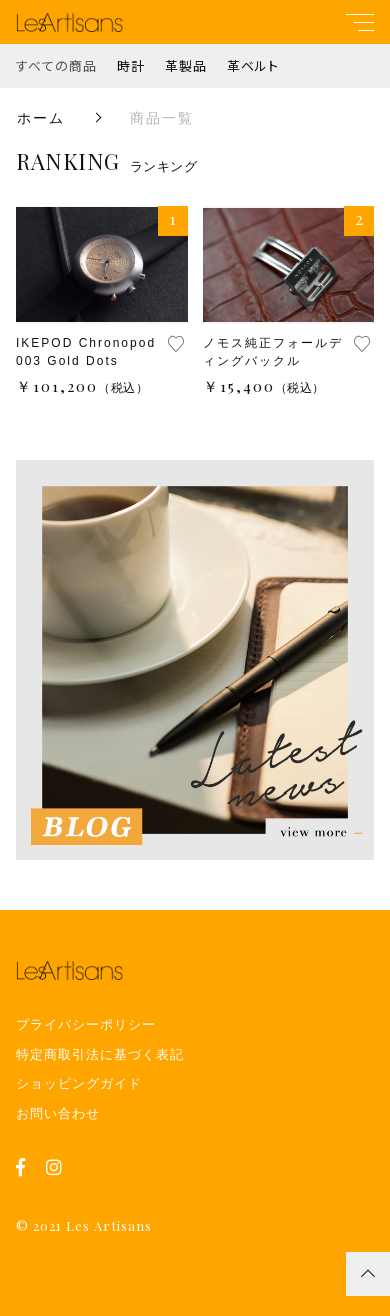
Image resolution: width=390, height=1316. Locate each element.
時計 (131, 65)
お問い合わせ (58, 1113)
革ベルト (253, 65)
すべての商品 (56, 65)
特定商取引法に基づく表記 (100, 1054)
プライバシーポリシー (86, 1024)
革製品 (186, 65)
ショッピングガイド (79, 1083)
